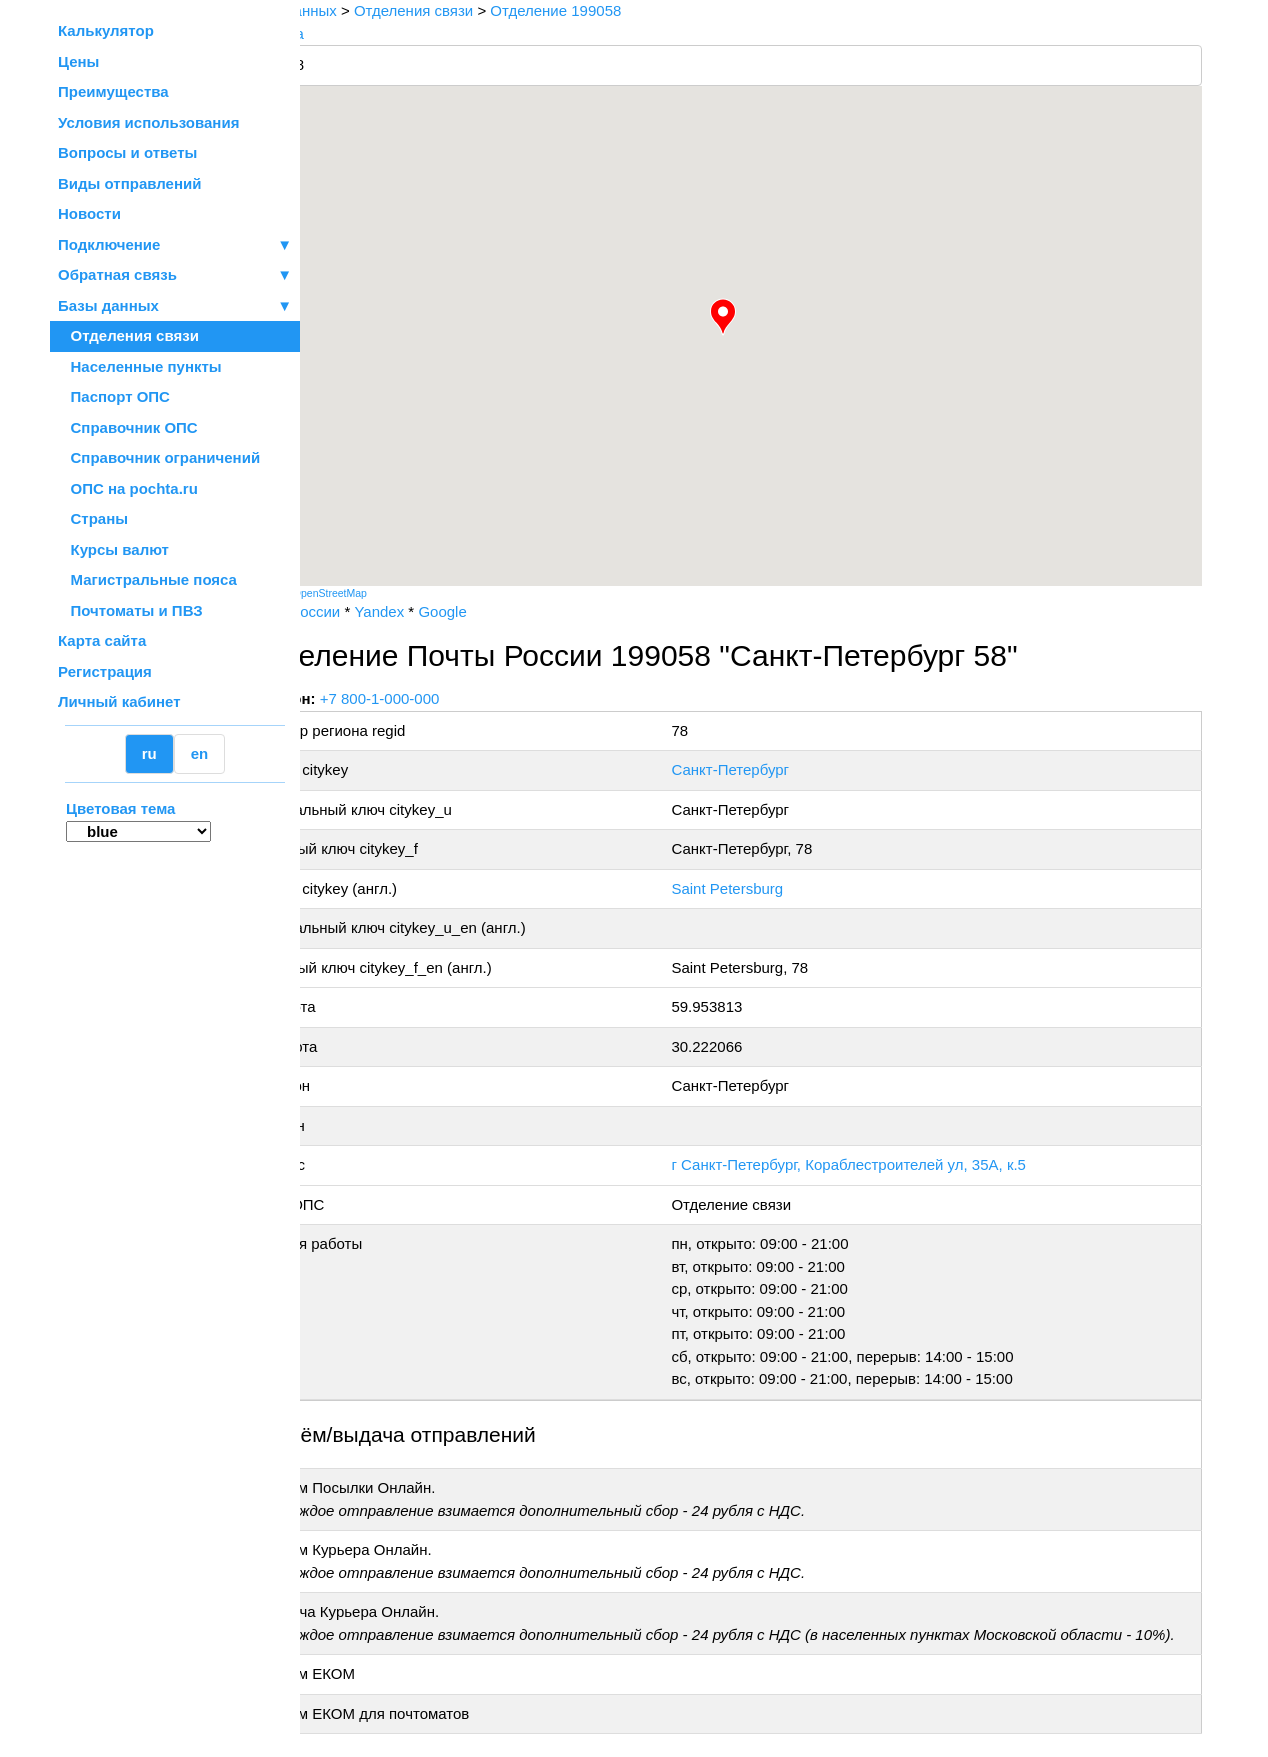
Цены (78, 61)
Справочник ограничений (159, 457)
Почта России (363, 611)
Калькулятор (106, 30)
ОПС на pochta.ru (128, 488)
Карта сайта (102, 640)
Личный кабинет (119, 701)
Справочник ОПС (128, 427)
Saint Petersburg (767, 888)
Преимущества (113, 91)
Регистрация (105, 671)
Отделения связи (128, 335)
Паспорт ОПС (114, 396)
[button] (759, 317)
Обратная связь (175, 275)
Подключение (175, 245)
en (200, 753)
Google (513, 611)
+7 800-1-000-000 (451, 698)
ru (149, 753)
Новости (89, 213)
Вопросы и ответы (127, 152)
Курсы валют (113, 549)
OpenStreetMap (401, 593)
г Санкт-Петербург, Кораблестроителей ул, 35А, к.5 (888, 1164)
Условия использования (148, 122)
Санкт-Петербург (770, 769)
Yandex (450, 611)
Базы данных (108, 305)
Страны (93, 518)
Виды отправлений (129, 183)
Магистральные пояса (147, 579)
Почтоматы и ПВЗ (130, 610)
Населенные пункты (140, 366)
